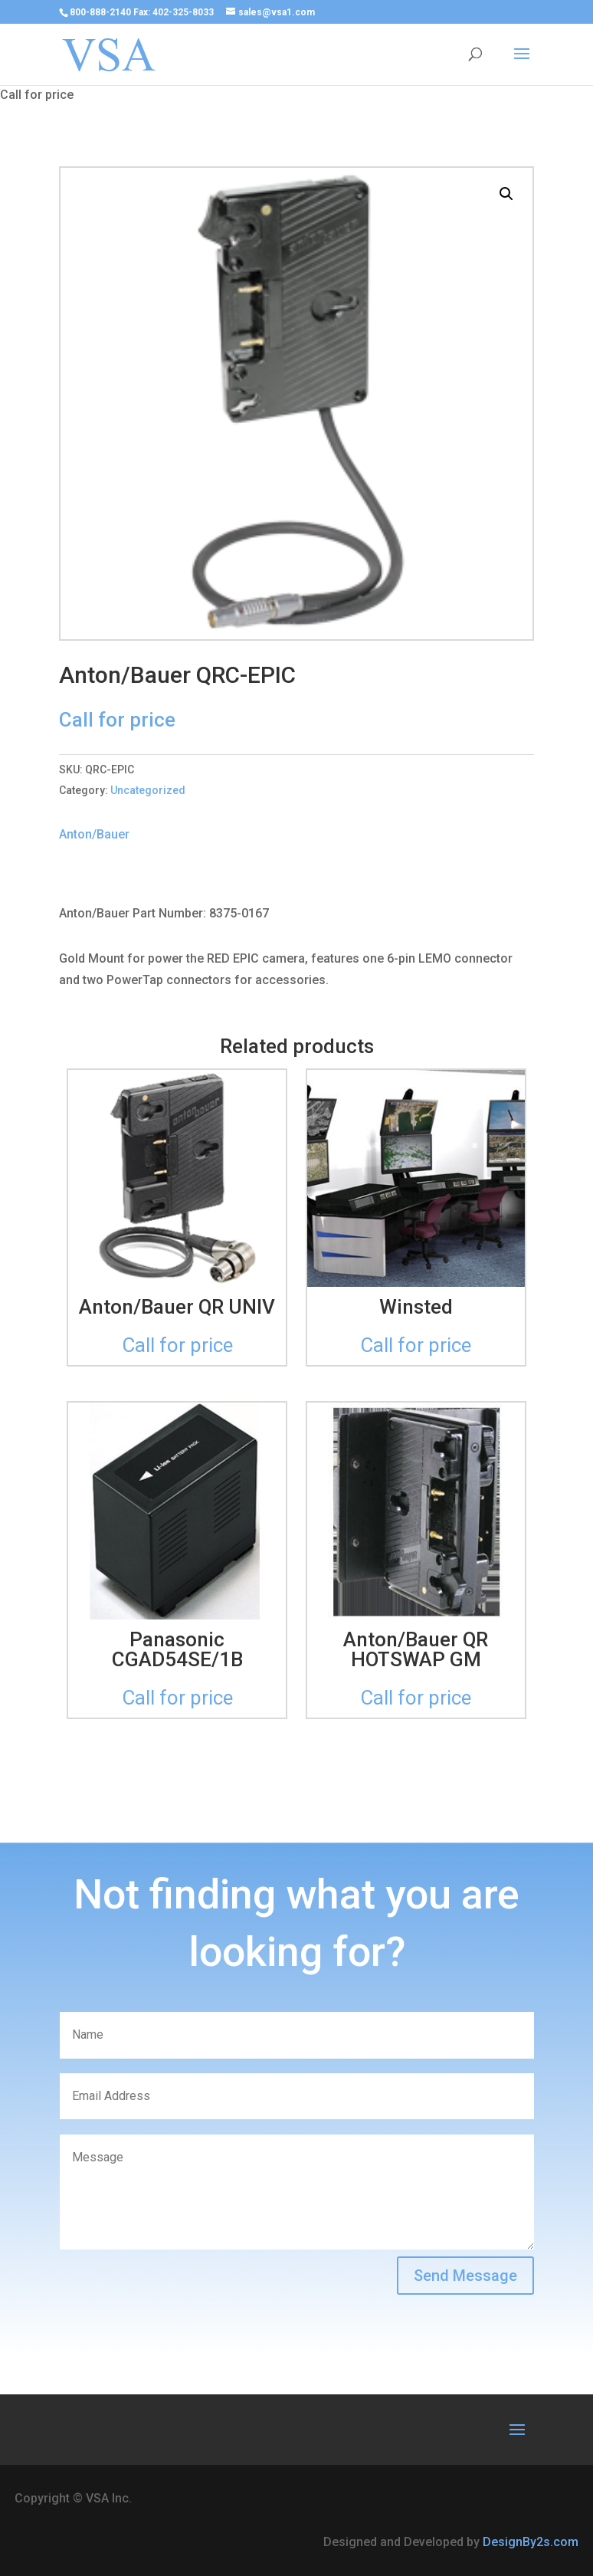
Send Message (465, 2275)
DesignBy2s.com (530, 2542)
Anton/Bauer (94, 834)
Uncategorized (147, 790)
